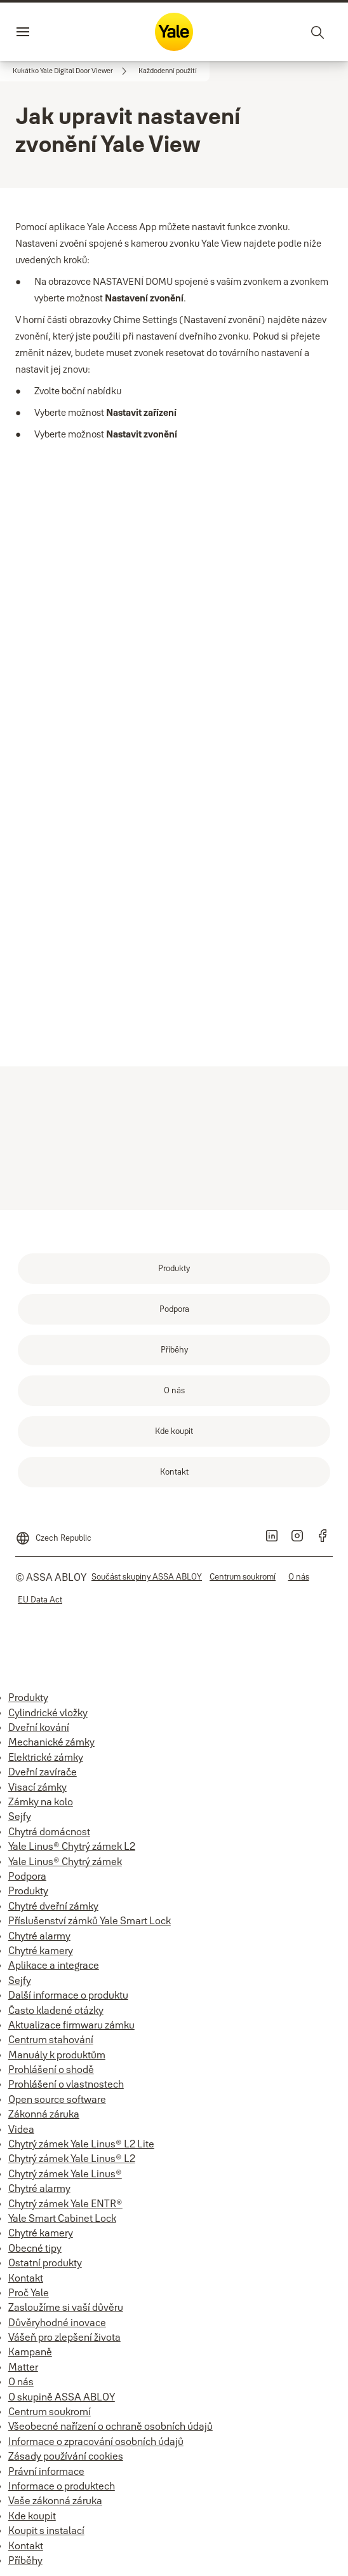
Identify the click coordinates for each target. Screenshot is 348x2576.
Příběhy (25, 2560)
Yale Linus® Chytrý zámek (65, 1861)
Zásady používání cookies (65, 2455)
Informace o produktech (61, 2485)
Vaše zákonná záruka (55, 2500)
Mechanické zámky (51, 1741)
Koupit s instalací (46, 2530)
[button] (167, 71)
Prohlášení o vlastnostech (66, 2083)
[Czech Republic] (53, 1533)
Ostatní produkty (45, 2262)
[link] (72, 71)
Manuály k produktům (56, 2054)
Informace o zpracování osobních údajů (96, 2441)
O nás (21, 2381)
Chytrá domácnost (49, 1831)
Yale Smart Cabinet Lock (62, 2218)
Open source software (57, 2099)
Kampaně (30, 2351)
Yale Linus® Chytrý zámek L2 (71, 1846)
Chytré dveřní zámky (53, 1905)
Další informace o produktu (68, 1994)
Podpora (27, 1876)
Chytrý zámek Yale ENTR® (65, 2203)
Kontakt (25, 2277)
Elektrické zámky (45, 1757)
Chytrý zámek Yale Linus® (65, 2173)
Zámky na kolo (40, 1801)
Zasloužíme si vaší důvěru (65, 2307)
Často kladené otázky (56, 2010)
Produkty (28, 1697)
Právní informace (46, 2471)
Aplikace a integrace (53, 1965)
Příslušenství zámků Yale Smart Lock (89, 1920)
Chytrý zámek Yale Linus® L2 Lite (81, 2143)
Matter (23, 2366)
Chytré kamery (40, 1950)
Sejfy (19, 1816)
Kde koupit (32, 2515)
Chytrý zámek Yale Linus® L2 (71, 2158)
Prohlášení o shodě (51, 2069)
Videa (21, 2129)
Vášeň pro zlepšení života (64, 2337)
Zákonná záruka (43, 2113)
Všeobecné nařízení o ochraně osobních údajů (110, 2426)
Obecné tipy (35, 2248)
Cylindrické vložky (48, 1712)
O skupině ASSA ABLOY (61, 2396)
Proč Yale (28, 2292)
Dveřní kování (38, 1727)
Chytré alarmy (39, 1935)
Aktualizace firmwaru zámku (71, 2024)
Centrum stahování (50, 2039)
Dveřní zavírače (42, 1771)
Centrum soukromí (49, 2411)
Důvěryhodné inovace (57, 2322)
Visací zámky (37, 1786)
